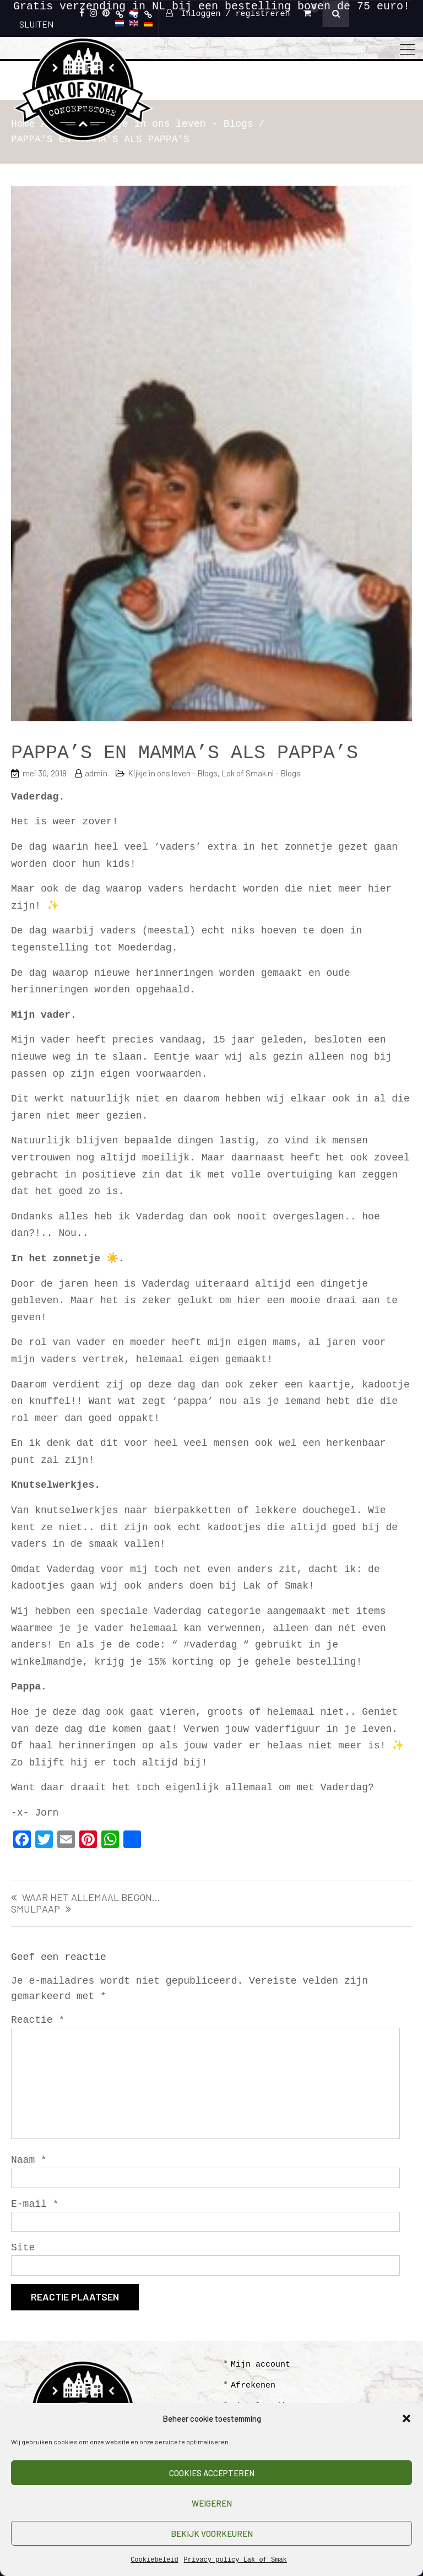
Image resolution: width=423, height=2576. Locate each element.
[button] (406, 2418)
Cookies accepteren (211, 2473)
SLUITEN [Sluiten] (36, 24)
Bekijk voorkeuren (212, 2534)
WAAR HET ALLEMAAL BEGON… (91, 1897)
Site (23, 2247)
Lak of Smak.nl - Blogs (261, 773)
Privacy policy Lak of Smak (235, 2560)
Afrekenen (253, 2385)
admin (96, 773)
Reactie (37, 2020)
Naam (29, 2159)
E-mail (34, 2204)
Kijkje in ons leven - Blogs (173, 773)
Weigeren (212, 2503)
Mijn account (260, 2364)
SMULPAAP (35, 1909)
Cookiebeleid (154, 2560)
